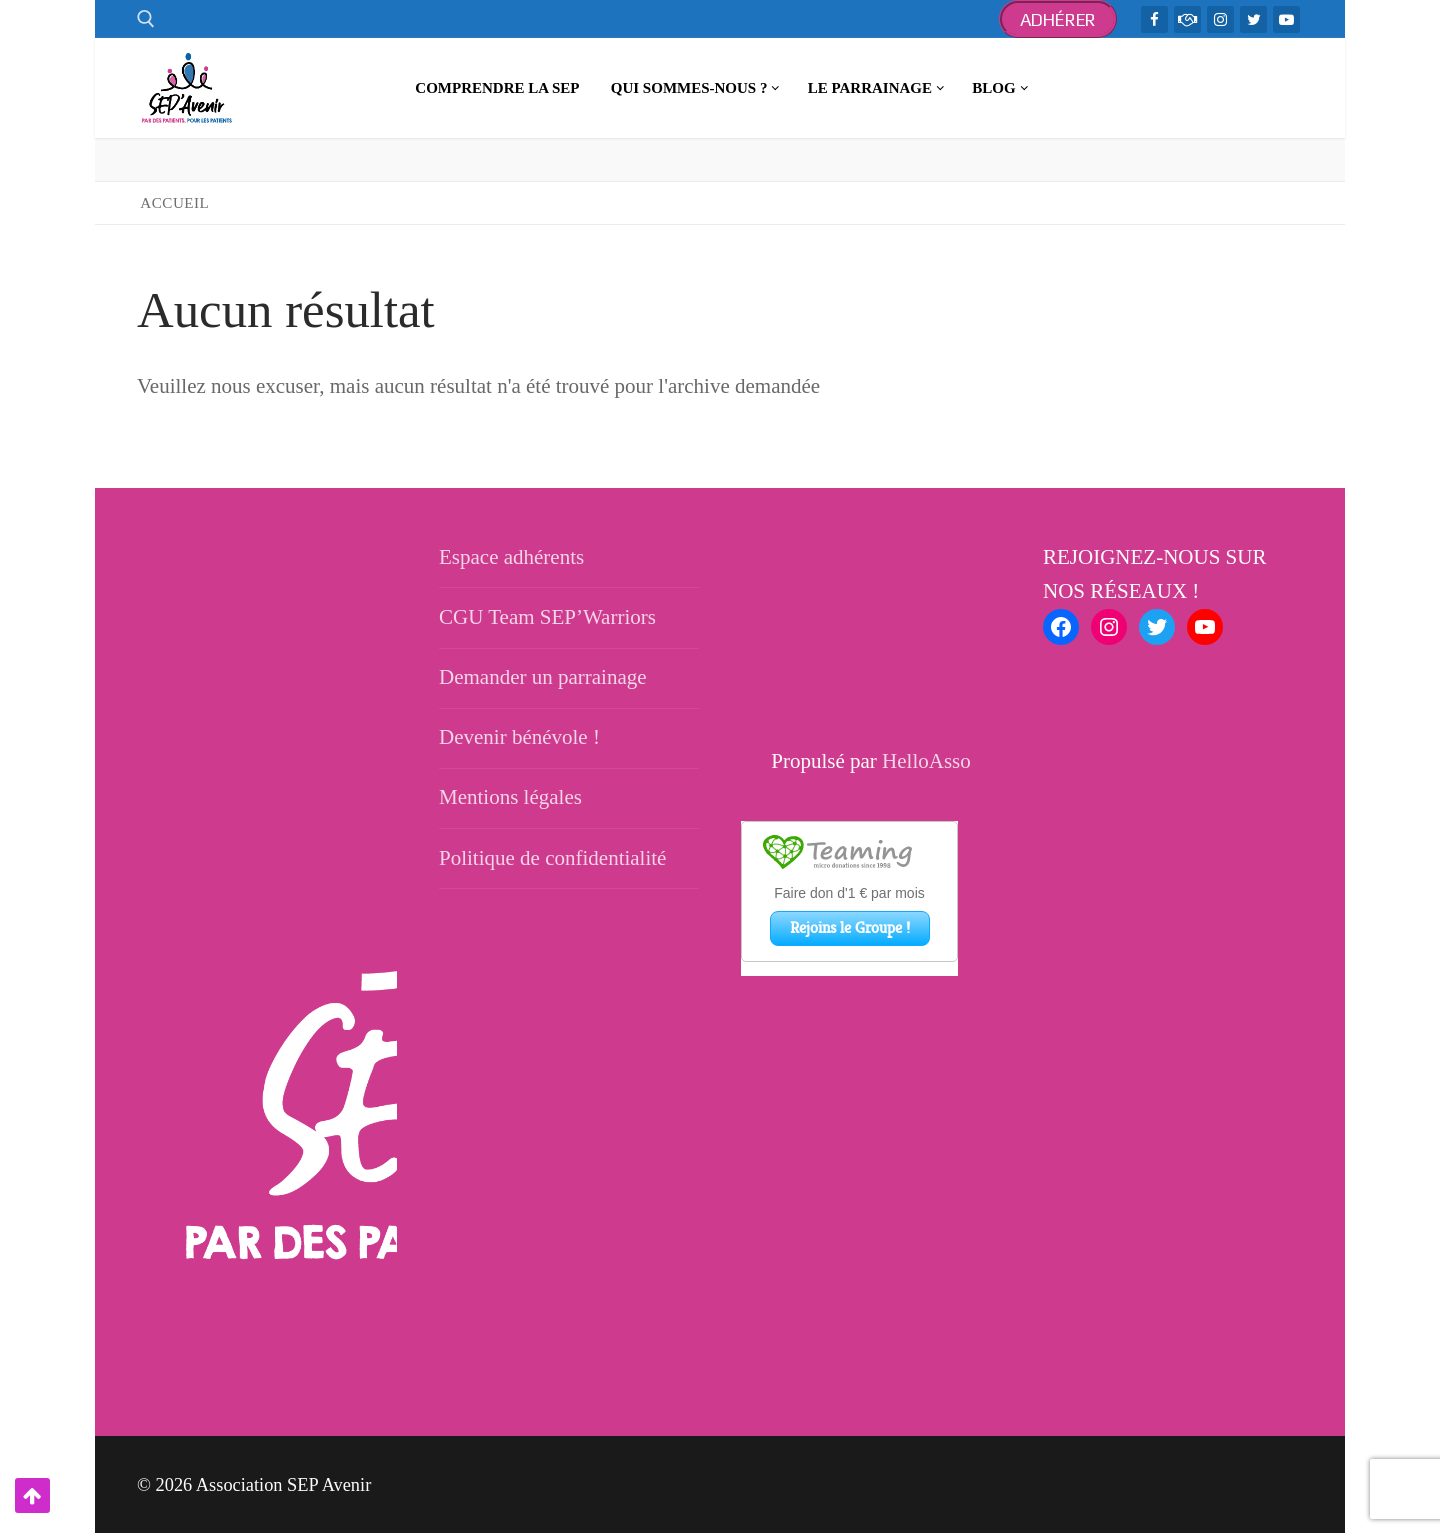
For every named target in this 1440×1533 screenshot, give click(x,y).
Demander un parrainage (543, 677)
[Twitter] (1253, 19)
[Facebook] (1154, 19)
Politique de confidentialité (552, 858)
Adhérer (1058, 19)
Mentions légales (510, 797)
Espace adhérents (511, 557)
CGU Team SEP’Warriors (547, 617)
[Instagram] (1220, 19)
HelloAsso (926, 761)
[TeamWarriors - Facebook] (1187, 19)
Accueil (174, 203)
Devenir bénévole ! (519, 737)
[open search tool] (146, 19)
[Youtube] (1286, 19)
